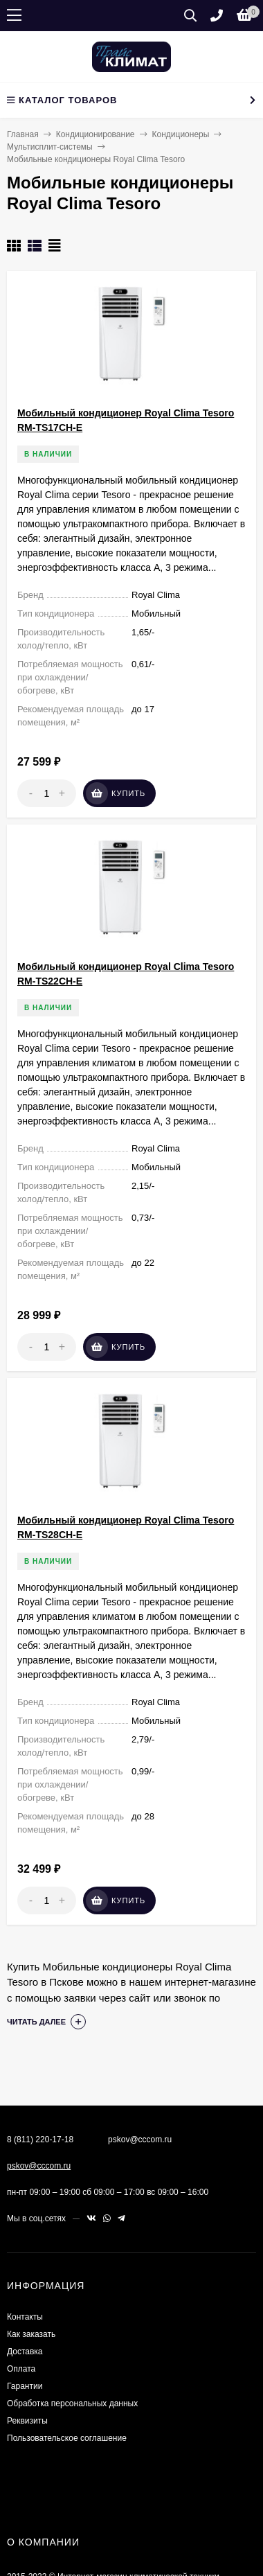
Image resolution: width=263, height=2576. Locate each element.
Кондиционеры (181, 134)
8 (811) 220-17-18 (40, 2139)
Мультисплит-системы (50, 147)
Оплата (21, 2369)
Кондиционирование (95, 134)
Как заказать (31, 2334)
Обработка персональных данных (72, 2403)
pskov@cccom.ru (39, 2166)
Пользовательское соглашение (67, 2438)
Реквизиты (27, 2421)
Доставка (25, 2351)
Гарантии (24, 2386)
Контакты (25, 2317)
